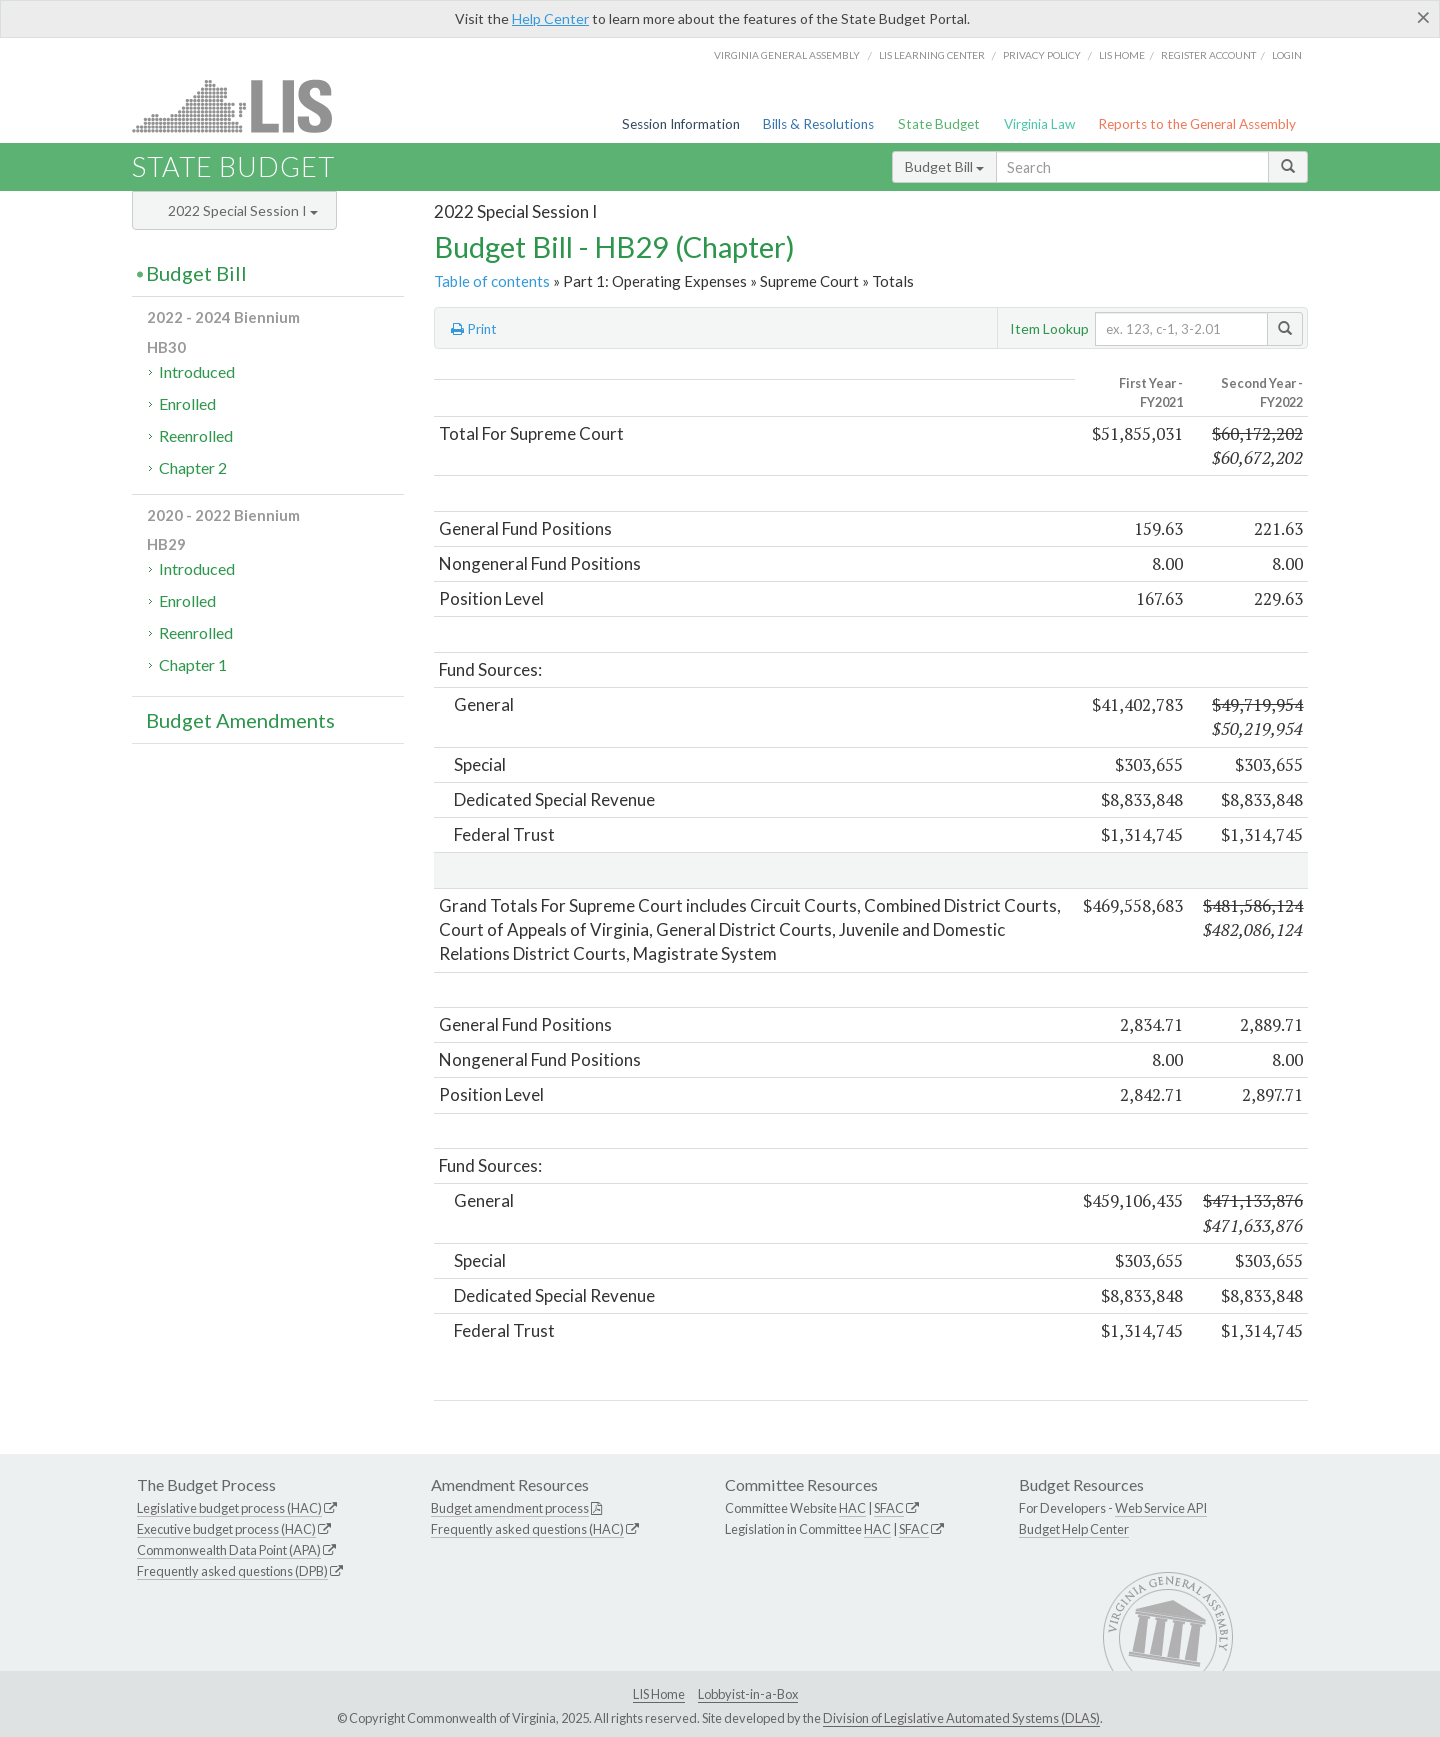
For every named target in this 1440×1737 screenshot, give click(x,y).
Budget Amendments (240, 720)
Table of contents (492, 281)
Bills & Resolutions (818, 124)
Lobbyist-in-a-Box (748, 1694)
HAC (852, 1508)
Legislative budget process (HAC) (229, 1508)
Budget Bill (944, 166)
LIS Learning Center (932, 55)
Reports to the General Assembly (1197, 124)
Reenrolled (196, 435)
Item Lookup (1049, 328)
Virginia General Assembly (787, 55)
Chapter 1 (193, 664)
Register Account (1208, 55)
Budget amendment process (510, 1508)
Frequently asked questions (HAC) (527, 1529)
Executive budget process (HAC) (226, 1529)
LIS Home (659, 1694)
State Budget (939, 124)
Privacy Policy (1042, 55)
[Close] (1423, 17)
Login (1287, 55)
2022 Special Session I (243, 210)
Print (474, 329)
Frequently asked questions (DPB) (232, 1571)
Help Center (550, 18)
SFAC (889, 1508)
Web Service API (1161, 1508)
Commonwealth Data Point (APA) (229, 1550)
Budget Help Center (1074, 1529)
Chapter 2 (193, 467)
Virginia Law (1039, 124)
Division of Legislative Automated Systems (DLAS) (961, 1718)
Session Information (681, 124)
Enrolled (187, 403)
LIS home (1122, 55)
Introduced (197, 371)
